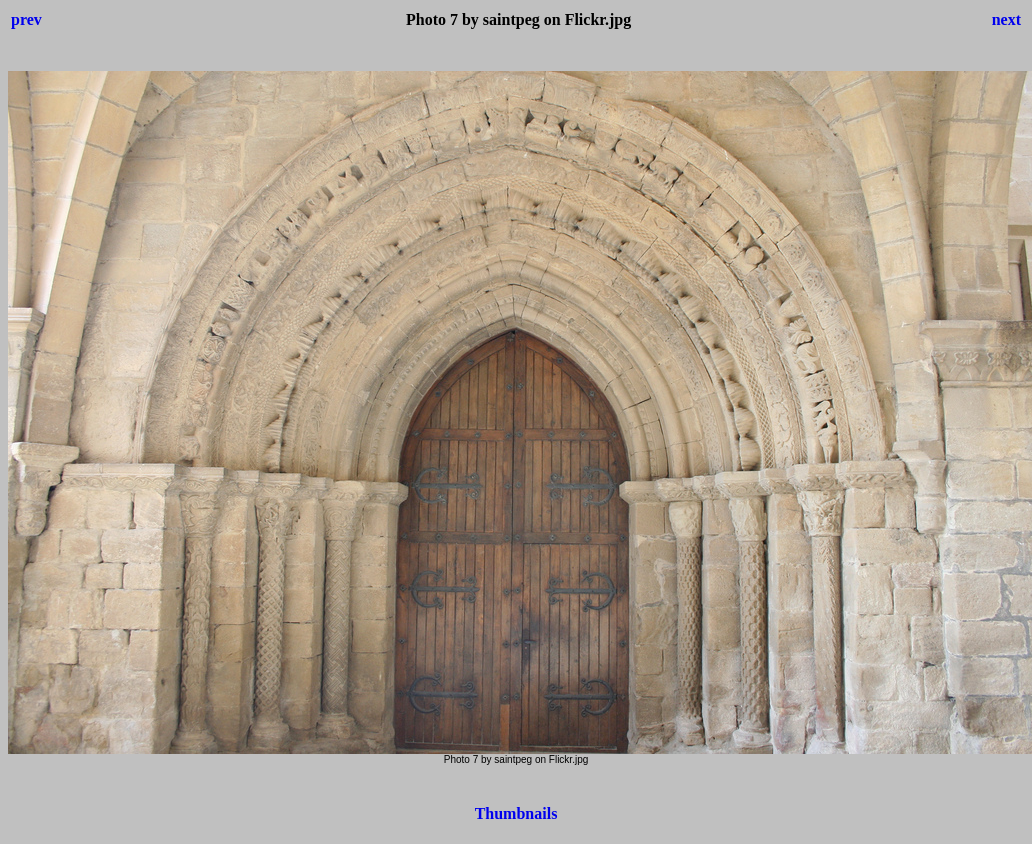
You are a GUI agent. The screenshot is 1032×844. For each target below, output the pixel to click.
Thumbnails (516, 813)
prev (26, 19)
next (1006, 19)
